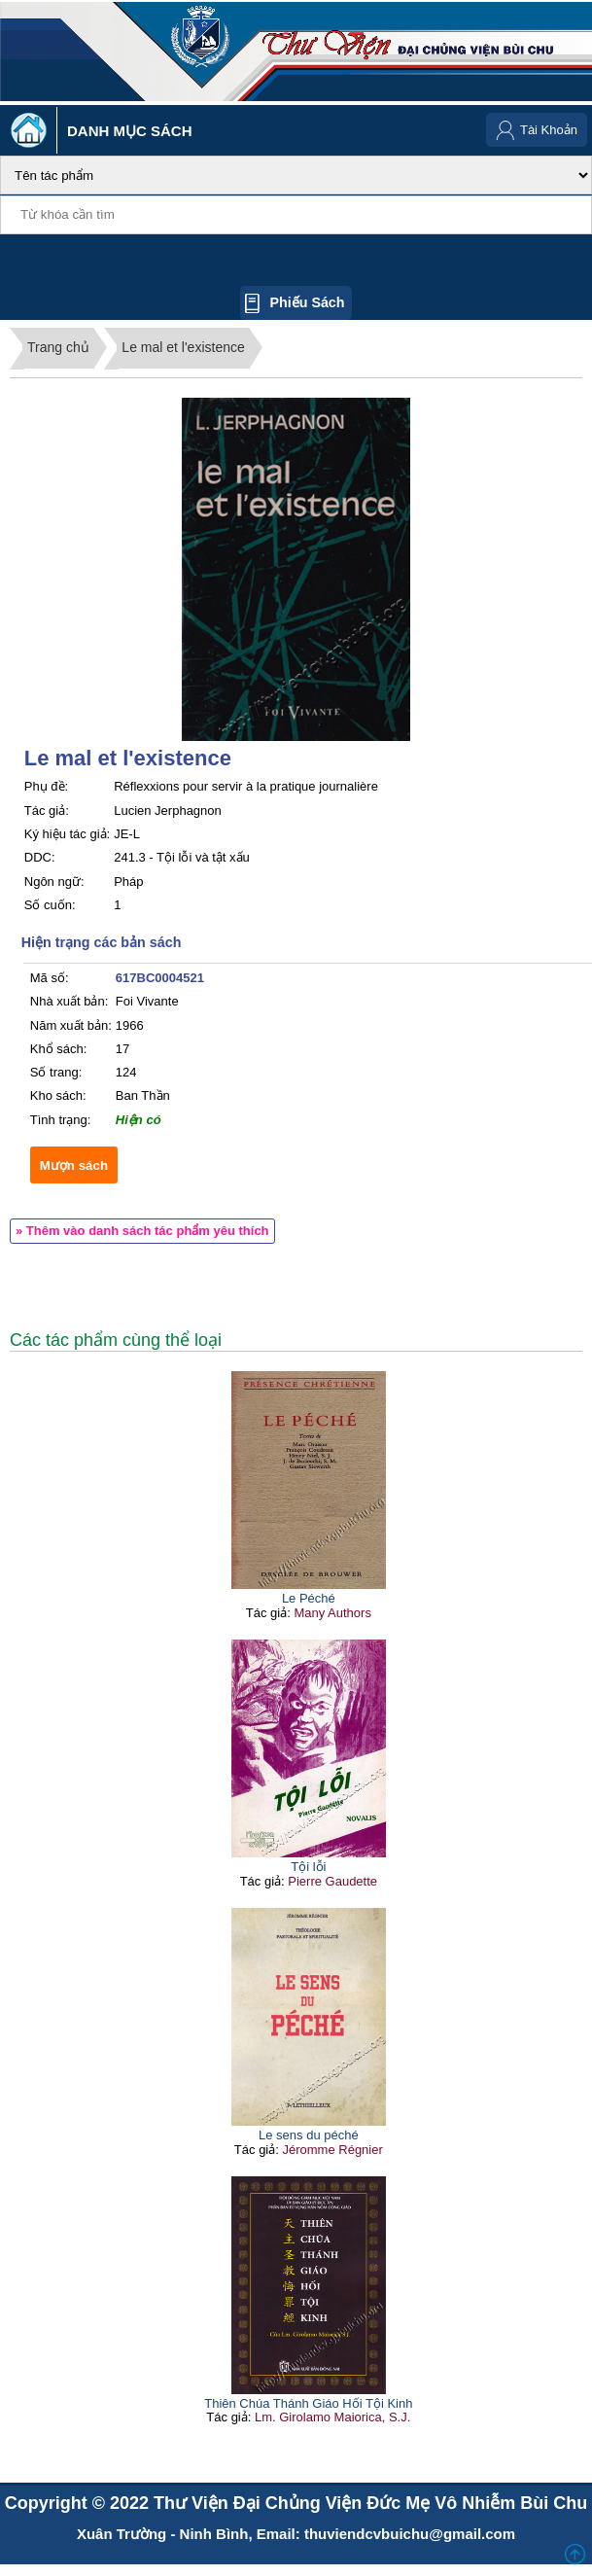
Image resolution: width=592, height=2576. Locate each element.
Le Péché (308, 1598)
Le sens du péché (309, 2135)
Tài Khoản (548, 130)
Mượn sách (74, 1165)
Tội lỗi (308, 1866)
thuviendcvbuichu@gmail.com (409, 2533)
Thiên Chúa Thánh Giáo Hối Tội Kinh (308, 2403)
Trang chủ (58, 347)
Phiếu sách (306, 302)
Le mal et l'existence (183, 347)
